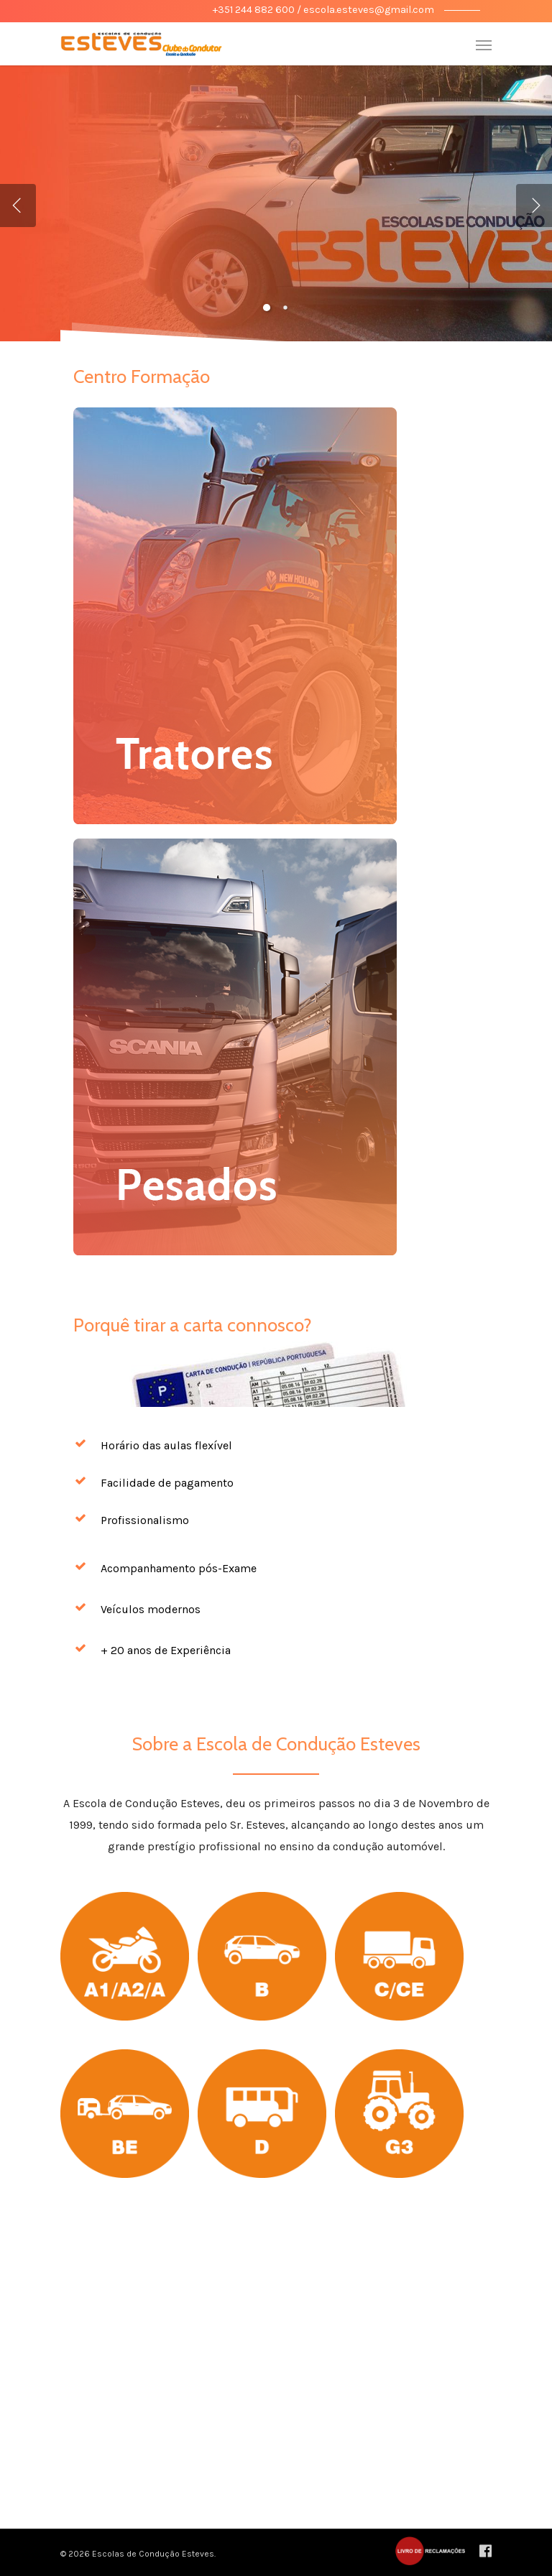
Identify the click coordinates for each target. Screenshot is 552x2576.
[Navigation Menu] (484, 44)
